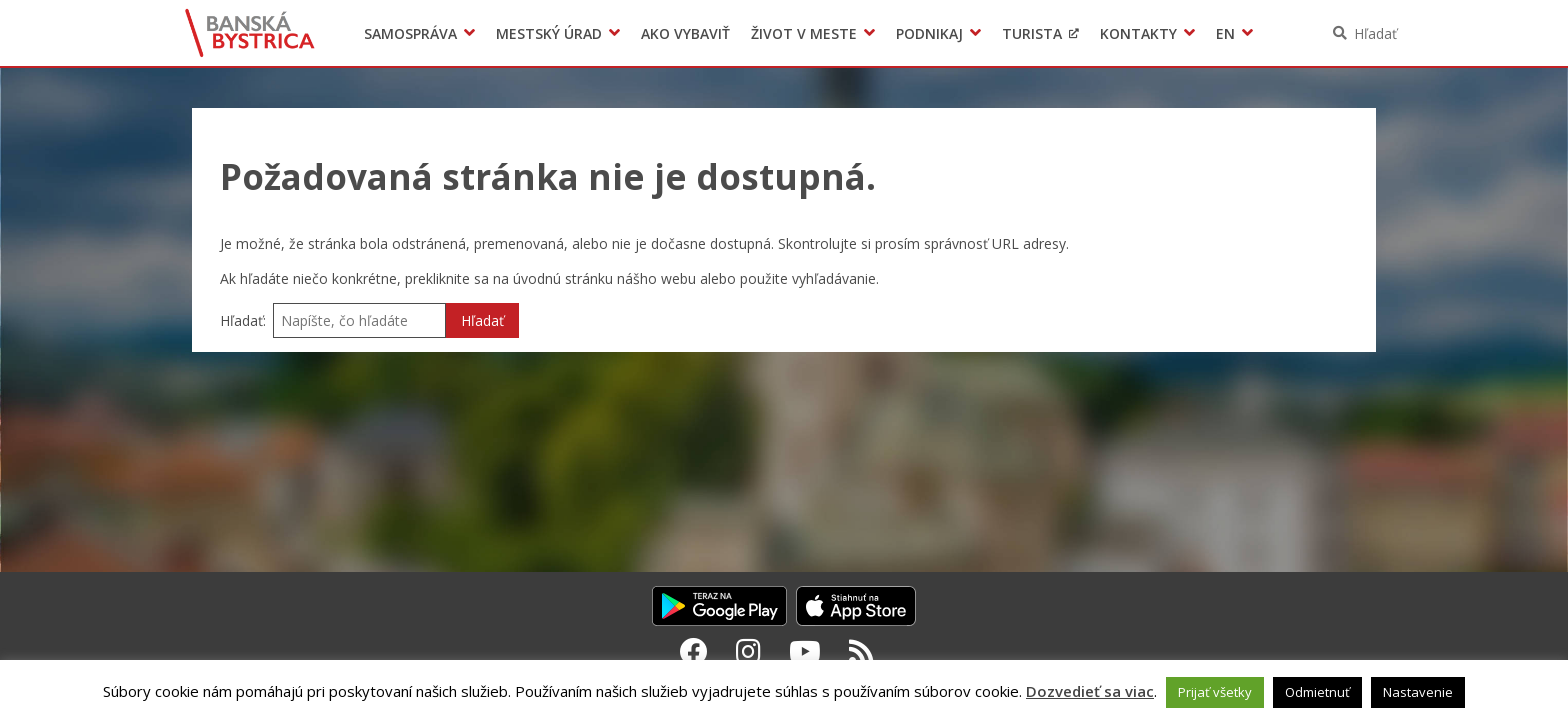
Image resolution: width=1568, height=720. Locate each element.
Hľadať (1375, 33)
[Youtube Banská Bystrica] (805, 651)
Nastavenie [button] (1418, 692)
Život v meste (804, 33)
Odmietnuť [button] (1317, 692)
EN (1225, 33)
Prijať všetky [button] (1215, 692)
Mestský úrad (549, 33)
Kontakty (1138, 33)
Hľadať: (243, 320)
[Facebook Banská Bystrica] (694, 651)
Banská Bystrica (250, 33)
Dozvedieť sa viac (1090, 691)
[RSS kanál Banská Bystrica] (861, 651)
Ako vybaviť (685, 33)
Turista (1032, 33)
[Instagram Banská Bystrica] (748, 651)
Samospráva (410, 33)
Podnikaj (929, 33)
